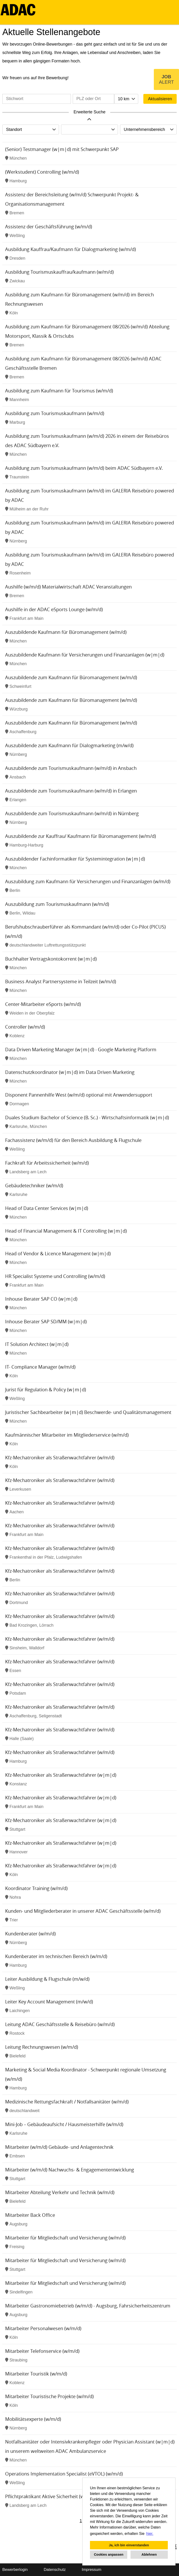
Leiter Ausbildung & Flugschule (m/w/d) (47, 1979)
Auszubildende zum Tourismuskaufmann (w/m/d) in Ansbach (71, 768)
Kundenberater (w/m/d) (30, 1933)
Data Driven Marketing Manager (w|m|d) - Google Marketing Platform (80, 1049)
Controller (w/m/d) (25, 1027)
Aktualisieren (160, 99)
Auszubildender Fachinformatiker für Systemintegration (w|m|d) (75, 859)
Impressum (91, 2569)
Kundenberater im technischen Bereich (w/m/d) (56, 1956)
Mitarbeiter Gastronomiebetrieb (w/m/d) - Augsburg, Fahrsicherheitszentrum (87, 2306)
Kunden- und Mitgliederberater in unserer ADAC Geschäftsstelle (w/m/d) (83, 1911)
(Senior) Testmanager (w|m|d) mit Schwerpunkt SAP (62, 149)
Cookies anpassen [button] (108, 2554)
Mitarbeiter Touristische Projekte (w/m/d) (49, 2396)
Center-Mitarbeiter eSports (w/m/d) (43, 1004)
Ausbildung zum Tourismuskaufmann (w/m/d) (54, 413)
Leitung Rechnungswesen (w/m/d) (41, 2047)
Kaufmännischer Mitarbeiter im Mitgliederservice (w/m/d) (67, 1435)
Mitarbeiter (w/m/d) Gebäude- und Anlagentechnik (59, 2147)
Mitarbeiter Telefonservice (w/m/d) (42, 2351)
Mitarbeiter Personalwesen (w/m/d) (43, 2328)
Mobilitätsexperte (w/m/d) (33, 2419)
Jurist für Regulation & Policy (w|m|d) (45, 1389)
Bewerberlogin (15, 2569)
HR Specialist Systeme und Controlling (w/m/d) (55, 1276)
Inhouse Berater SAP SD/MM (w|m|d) (46, 1321)
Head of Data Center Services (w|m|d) (46, 1208)
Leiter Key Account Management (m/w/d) (49, 2001)
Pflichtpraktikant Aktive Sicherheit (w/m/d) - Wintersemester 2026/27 (79, 2496)
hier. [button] (149, 2534)
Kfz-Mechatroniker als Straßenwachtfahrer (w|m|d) (60, 1775)
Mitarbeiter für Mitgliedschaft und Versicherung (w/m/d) (65, 2238)
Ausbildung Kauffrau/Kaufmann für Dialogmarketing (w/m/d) (70, 249)
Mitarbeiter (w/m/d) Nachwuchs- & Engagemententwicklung (69, 2170)
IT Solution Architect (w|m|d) (37, 1344)
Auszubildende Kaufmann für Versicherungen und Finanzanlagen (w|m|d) (84, 655)
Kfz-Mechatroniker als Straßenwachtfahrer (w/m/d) (59, 1457)
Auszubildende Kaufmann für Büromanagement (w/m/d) (66, 632)
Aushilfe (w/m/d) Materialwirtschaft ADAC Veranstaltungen (68, 587)
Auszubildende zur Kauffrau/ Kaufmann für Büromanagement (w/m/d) (80, 836)
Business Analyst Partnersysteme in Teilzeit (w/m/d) (60, 981)
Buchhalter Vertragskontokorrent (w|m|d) (51, 959)
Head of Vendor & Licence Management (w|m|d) (58, 1253)
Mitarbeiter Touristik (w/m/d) (36, 2374)
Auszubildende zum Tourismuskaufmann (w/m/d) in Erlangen (71, 791)
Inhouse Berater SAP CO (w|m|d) (41, 1299)
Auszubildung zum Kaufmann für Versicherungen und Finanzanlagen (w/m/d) (87, 881)
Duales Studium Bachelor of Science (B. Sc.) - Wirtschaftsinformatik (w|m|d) (87, 1117)
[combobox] (126, 99)
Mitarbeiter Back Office (30, 2215)
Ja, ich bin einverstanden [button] (129, 2545)
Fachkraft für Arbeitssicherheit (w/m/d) (47, 1163)
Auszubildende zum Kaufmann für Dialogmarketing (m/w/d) (69, 745)
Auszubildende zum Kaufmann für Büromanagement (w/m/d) (71, 677)
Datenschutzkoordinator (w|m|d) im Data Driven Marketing (69, 1072)
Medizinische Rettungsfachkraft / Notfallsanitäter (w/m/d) (67, 2102)
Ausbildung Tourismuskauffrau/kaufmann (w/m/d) (59, 272)
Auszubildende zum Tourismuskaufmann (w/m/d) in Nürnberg (72, 813)
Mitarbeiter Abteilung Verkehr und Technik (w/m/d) (59, 2192)
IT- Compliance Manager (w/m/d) (40, 1367)
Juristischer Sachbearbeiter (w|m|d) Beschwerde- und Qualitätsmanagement (88, 1412)
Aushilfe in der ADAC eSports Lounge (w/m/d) (54, 609)
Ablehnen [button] (149, 2554)
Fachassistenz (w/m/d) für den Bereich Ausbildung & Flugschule (73, 1140)
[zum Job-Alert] (166, 79)
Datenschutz (55, 2569)
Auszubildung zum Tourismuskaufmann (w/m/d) (57, 904)
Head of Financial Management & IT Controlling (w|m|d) (66, 1231)
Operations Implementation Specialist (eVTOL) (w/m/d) (64, 2474)
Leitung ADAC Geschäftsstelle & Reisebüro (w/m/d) (60, 2024)
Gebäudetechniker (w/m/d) (34, 1185)
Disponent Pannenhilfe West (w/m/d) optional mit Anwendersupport (78, 1095)
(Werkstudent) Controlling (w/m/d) (42, 172)
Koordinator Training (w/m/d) (36, 1888)
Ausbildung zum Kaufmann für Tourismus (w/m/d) (59, 390)
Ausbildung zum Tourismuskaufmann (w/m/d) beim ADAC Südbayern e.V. (84, 468)
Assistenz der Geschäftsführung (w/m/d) (48, 226)
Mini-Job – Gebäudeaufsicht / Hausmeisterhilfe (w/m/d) (64, 2124)
